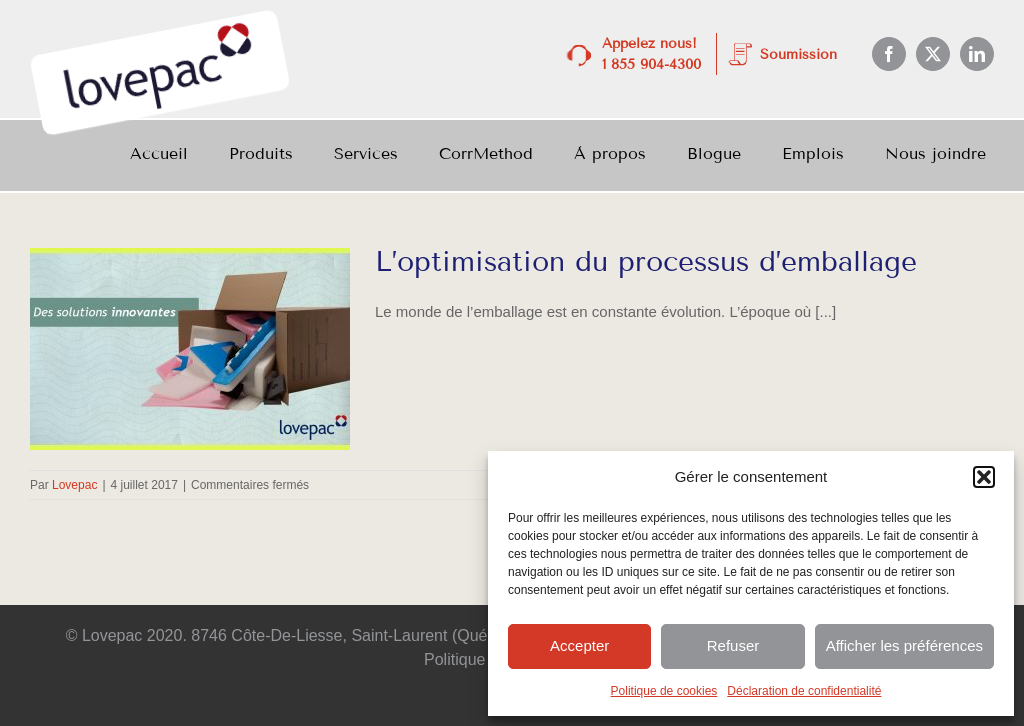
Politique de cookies (664, 691)
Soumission (798, 54)
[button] (984, 477)
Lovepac (74, 485)
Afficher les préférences (904, 645)
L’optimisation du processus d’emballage (646, 261)
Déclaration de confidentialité (804, 691)
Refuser (733, 645)
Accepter (579, 645)
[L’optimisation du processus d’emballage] (190, 349)
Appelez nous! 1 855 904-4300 (651, 54)
